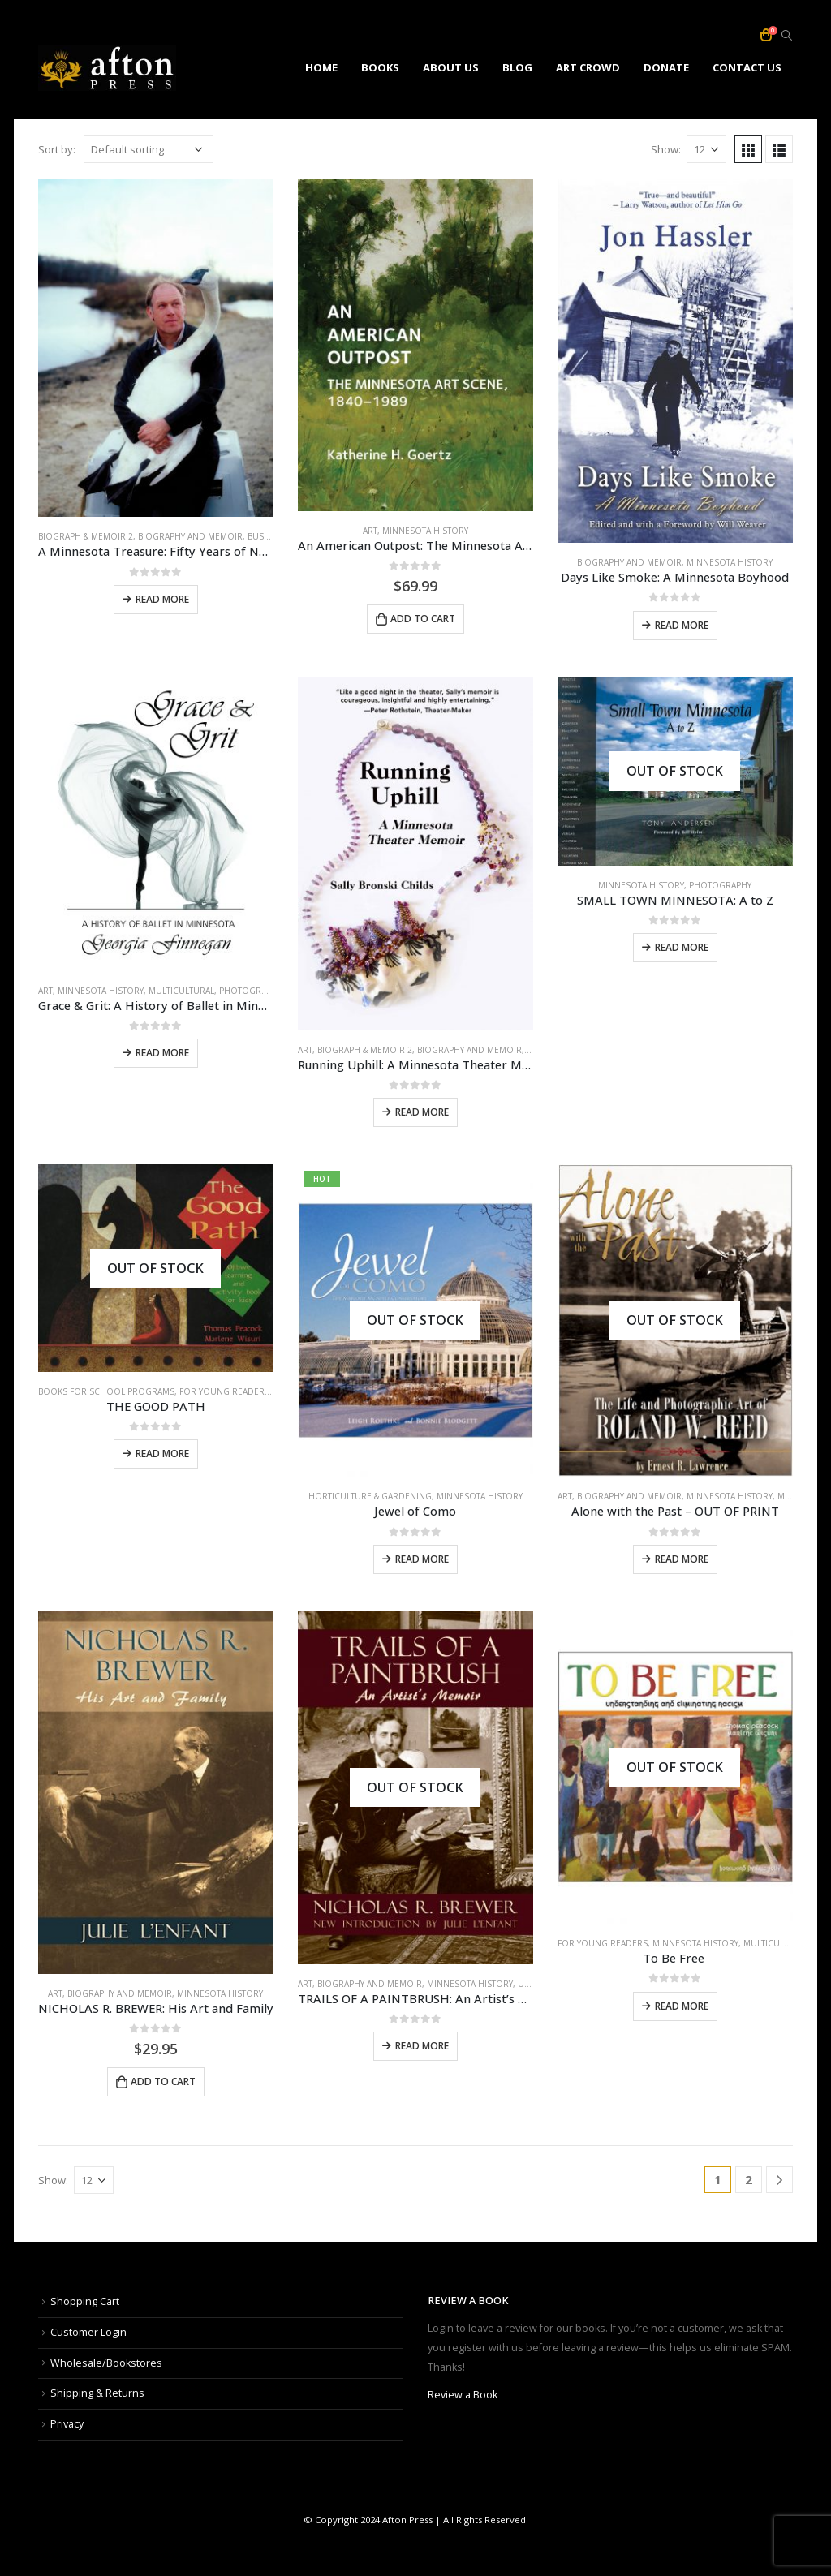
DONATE (666, 67)
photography (250, 990)
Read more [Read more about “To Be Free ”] (681, 2006)
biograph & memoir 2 (85, 536)
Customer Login (88, 2332)
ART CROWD (588, 67)
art (370, 530)
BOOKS (380, 67)
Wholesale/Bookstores (106, 2363)
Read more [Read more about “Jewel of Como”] (422, 1559)
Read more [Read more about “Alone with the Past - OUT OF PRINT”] (681, 1559)
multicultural (181, 990)
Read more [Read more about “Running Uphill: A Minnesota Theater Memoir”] (422, 1112)
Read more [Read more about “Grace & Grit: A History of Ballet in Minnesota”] (162, 1053)
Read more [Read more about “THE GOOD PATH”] (162, 1453)
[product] (155, 348)
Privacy (67, 2424)
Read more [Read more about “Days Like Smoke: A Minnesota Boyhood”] (681, 625)
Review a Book (462, 2395)
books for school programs (106, 1391)
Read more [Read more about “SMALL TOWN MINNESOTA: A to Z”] (681, 947)
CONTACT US (747, 67)
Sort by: (56, 149)
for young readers (224, 1391)
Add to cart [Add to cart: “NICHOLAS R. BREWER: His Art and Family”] (163, 2081)
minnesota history (425, 530)
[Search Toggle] (787, 35)
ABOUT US (451, 67)
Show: (666, 149)
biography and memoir (190, 536)
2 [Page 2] (748, 2179)
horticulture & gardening (370, 1496)
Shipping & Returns (97, 2393)
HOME (321, 67)
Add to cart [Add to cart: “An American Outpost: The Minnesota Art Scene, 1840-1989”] (422, 619)
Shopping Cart (84, 2301)
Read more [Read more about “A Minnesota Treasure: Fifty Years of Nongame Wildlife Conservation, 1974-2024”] (162, 599)
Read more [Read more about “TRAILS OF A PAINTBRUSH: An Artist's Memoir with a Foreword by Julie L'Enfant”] (422, 2046)
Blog (517, 67)
